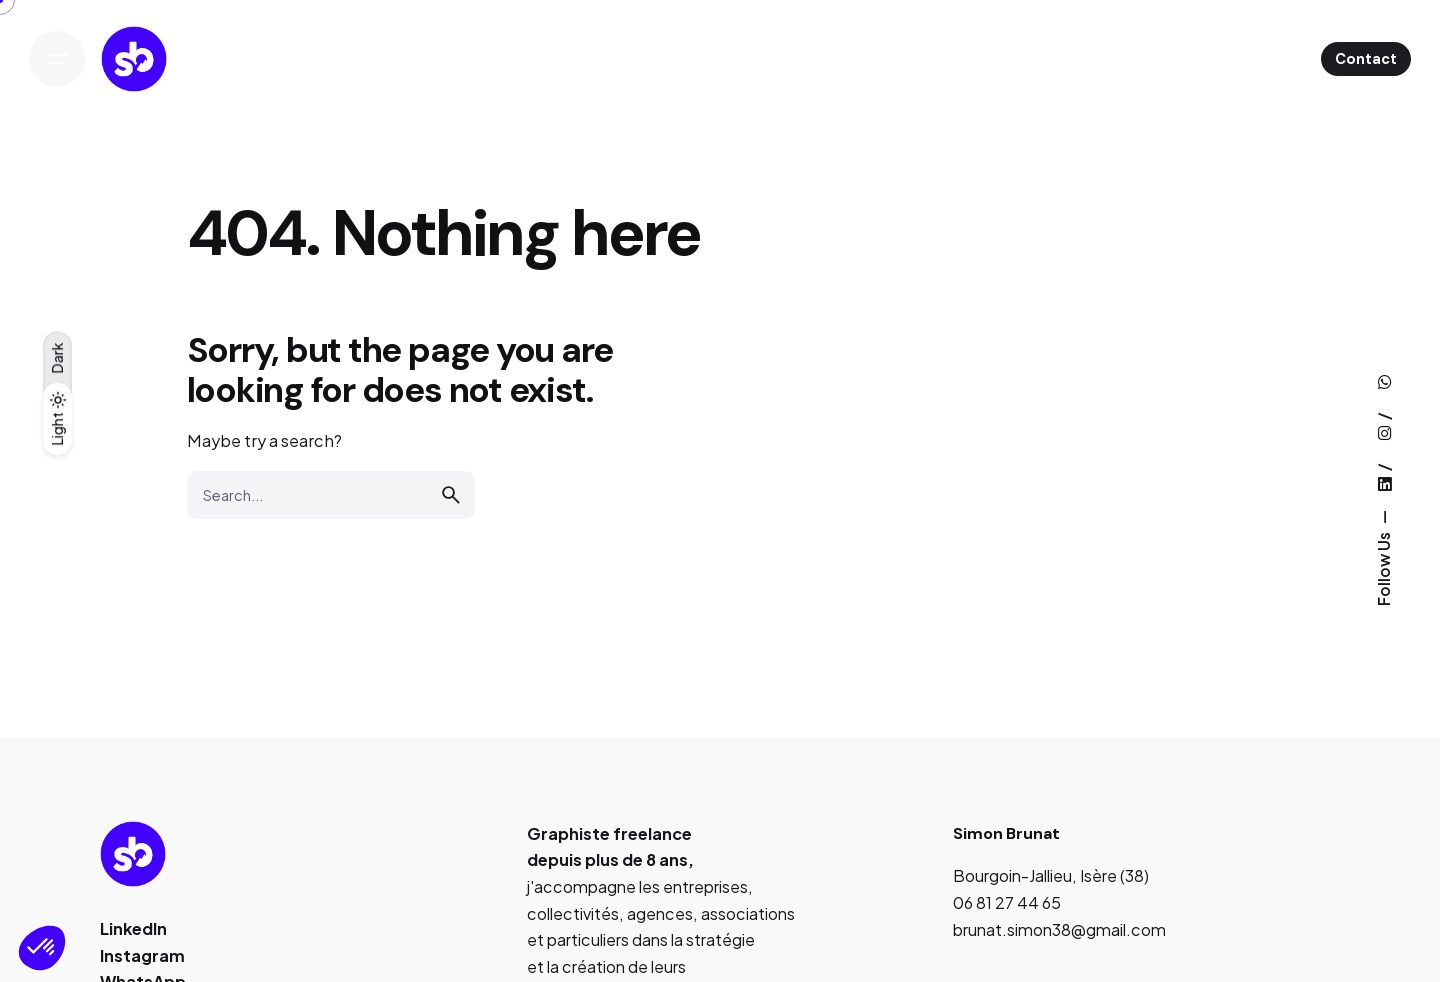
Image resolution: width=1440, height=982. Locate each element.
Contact (1366, 59)
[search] (451, 495)
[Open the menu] (57, 59)
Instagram (142, 955)
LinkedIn (133, 928)
